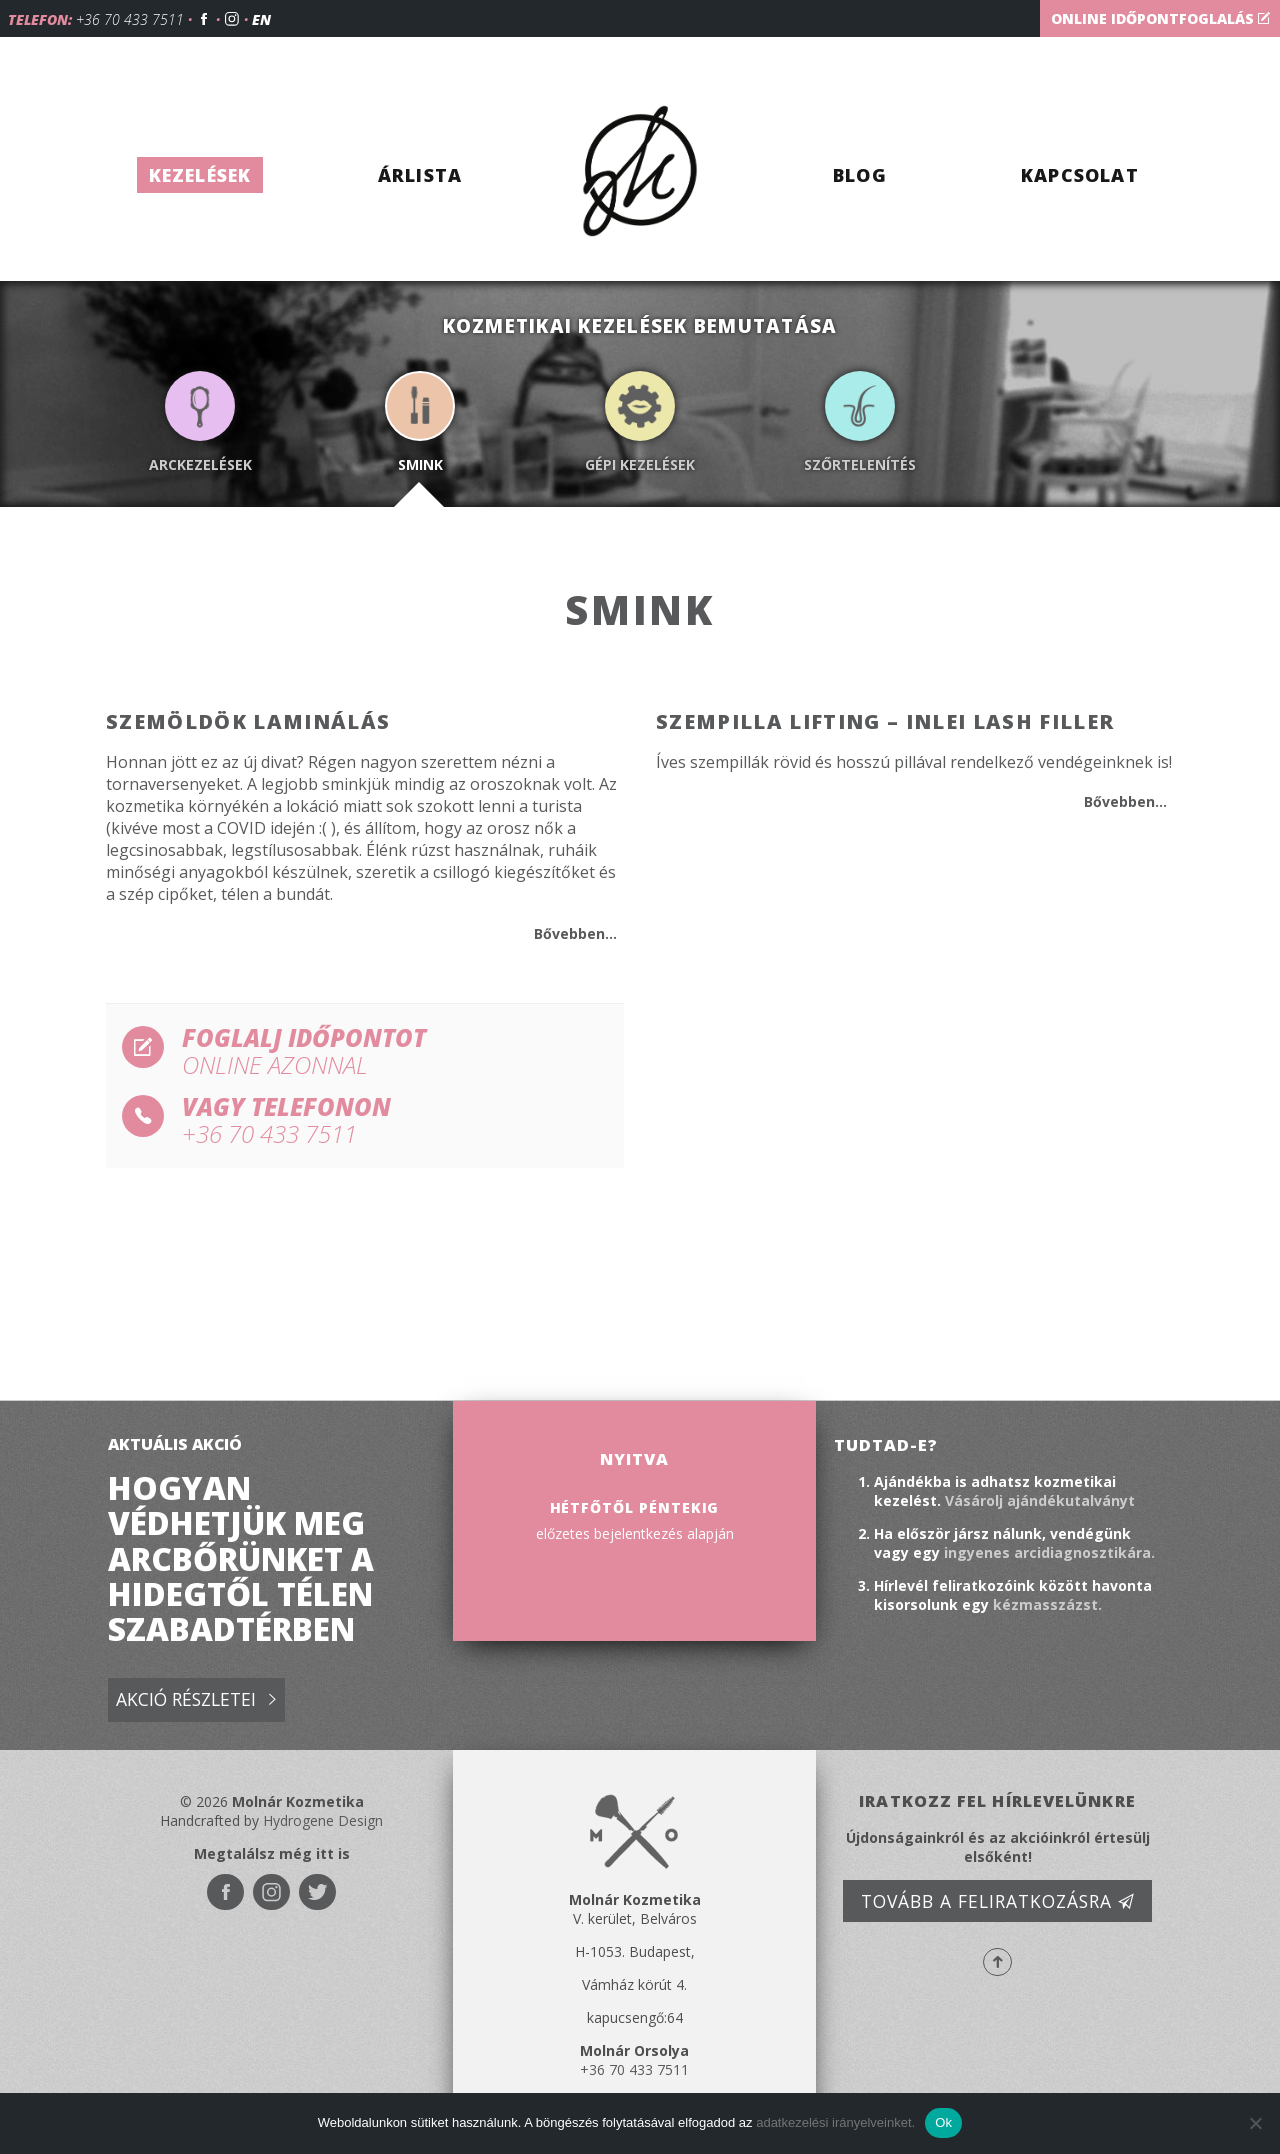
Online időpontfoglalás (1160, 18)
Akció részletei (196, 1700)
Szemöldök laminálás (248, 721)
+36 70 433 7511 (130, 19)
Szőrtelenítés (860, 464)
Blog (860, 175)
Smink (420, 464)
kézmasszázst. (1047, 1604)
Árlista (420, 175)
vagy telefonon (369, 1120)
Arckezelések (200, 464)
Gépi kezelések (640, 464)
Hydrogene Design (323, 1820)
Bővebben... (575, 933)
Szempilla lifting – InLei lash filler (885, 721)
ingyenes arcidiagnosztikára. (1049, 1552)
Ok (943, 2122)
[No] (1255, 2123)
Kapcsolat (1080, 175)
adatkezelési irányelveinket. (835, 2122)
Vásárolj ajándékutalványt (1040, 1500)
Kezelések (200, 175)
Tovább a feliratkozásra (998, 1901)
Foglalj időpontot (369, 1051)
